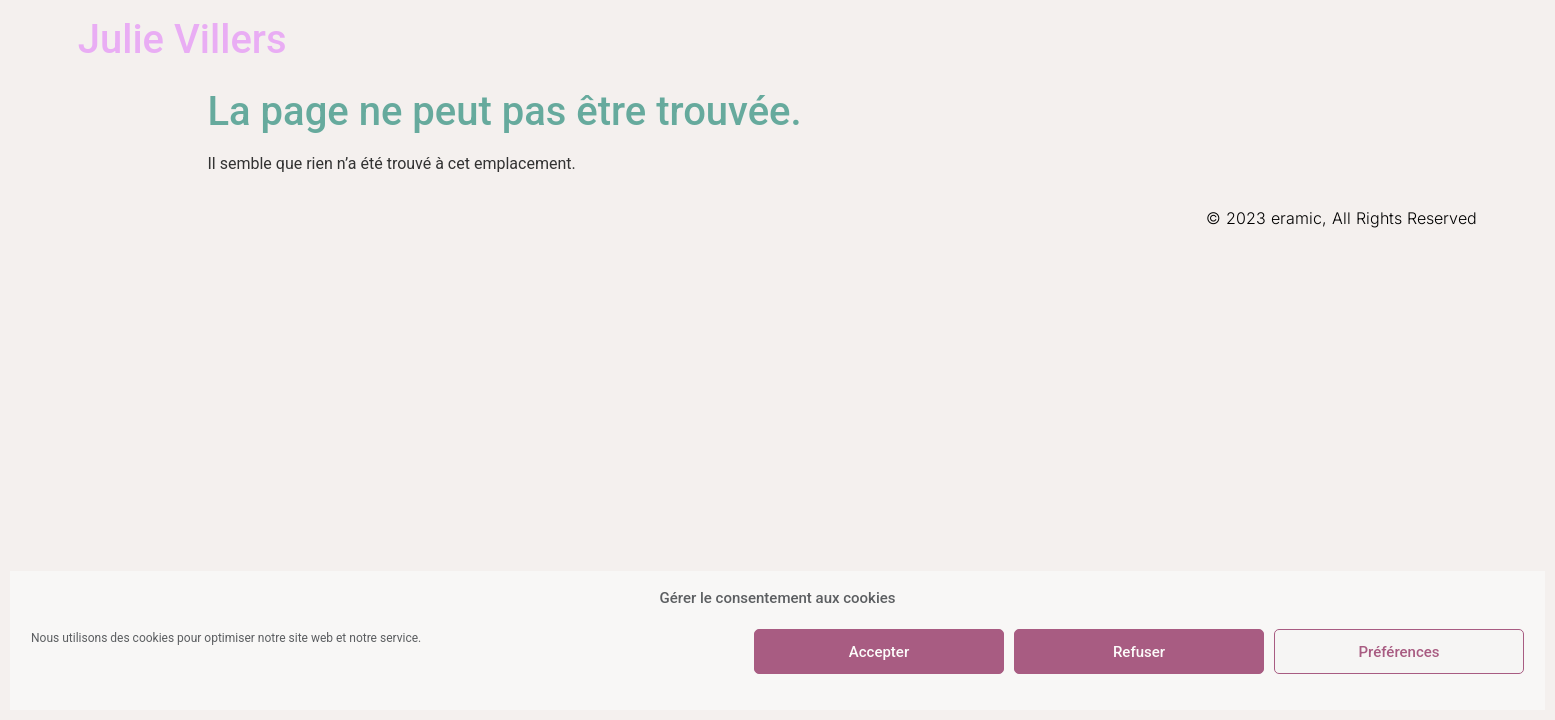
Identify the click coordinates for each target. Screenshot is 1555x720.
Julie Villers (182, 39)
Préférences (1398, 652)
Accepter (879, 652)
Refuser (1139, 652)
